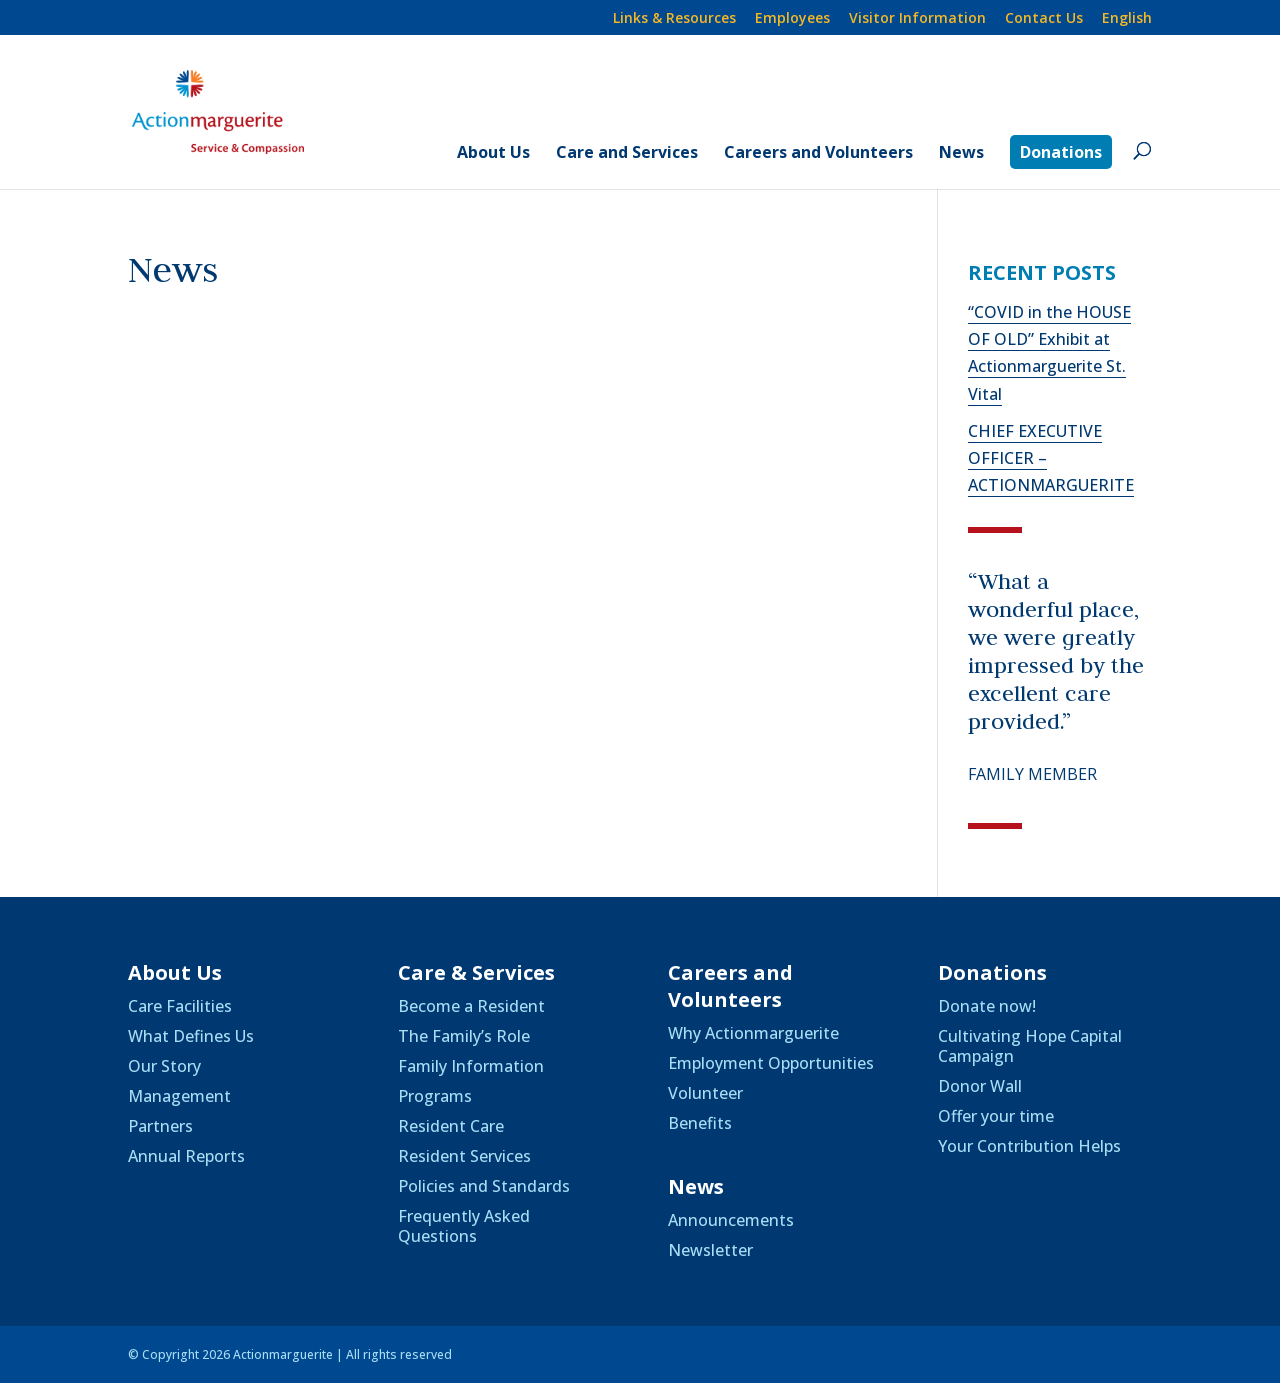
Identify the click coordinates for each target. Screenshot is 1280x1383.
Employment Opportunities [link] (771, 1063)
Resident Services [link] (464, 1156)
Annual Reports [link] (186, 1156)
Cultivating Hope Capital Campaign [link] (1030, 1046)
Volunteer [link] (705, 1093)
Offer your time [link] (996, 1116)
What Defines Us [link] (191, 1036)
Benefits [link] (700, 1123)
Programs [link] (435, 1096)
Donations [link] (1061, 152)
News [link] (961, 154)
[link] (1127, 23)
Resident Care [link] (451, 1126)
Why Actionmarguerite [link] (753, 1033)
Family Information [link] (471, 1066)
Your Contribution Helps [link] (1029, 1146)
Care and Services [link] (627, 154)
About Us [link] (493, 154)
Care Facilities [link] (180, 1006)
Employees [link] (792, 19)
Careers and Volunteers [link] (818, 154)
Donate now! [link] (987, 1006)
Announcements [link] (731, 1220)
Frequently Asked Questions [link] (464, 1226)
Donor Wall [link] (980, 1086)
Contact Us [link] (1044, 19)
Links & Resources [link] (674, 19)
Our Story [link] (164, 1066)
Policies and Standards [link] (484, 1186)
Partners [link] (160, 1126)
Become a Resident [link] (471, 1006)
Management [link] (179, 1096)
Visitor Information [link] (917, 19)
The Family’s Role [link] (464, 1036)
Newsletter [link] (710, 1250)
